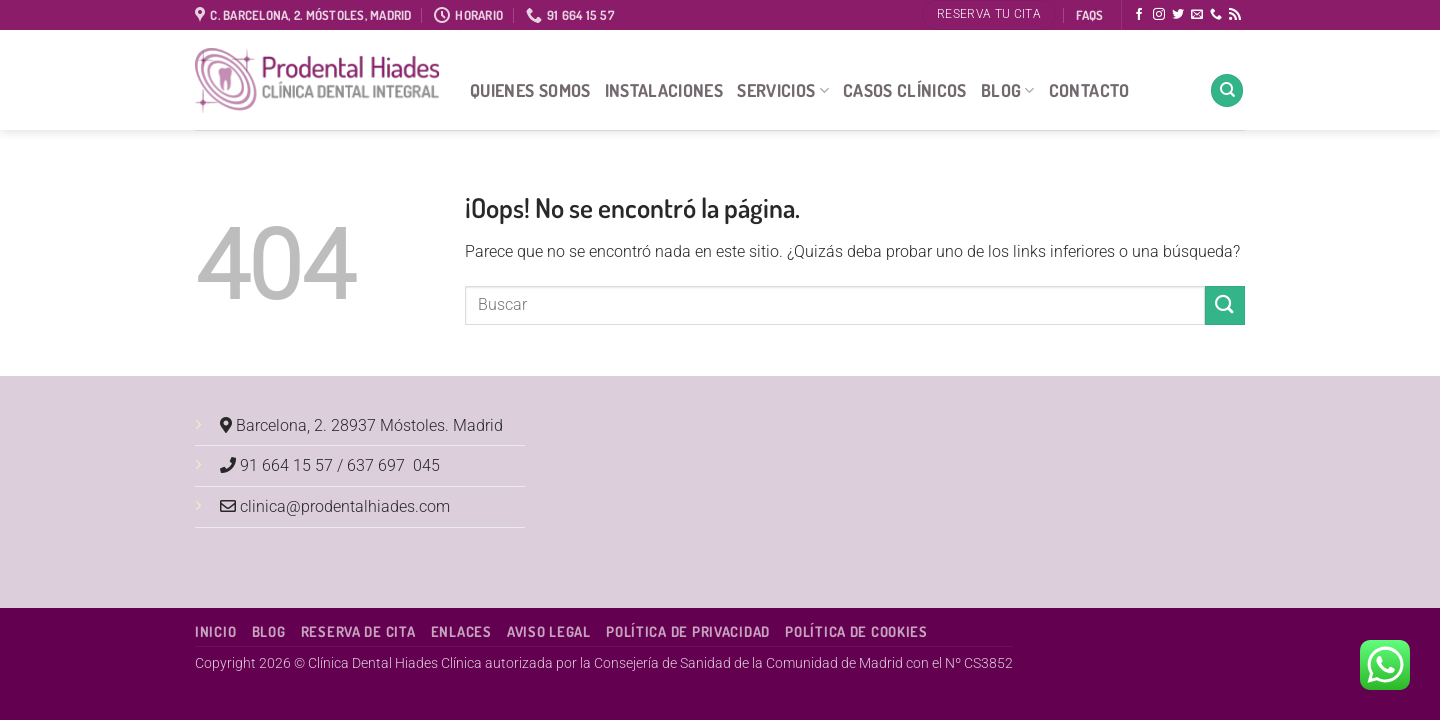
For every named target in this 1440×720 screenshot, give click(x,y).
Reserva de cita (358, 631)
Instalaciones (664, 90)
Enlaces (461, 631)
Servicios (783, 90)
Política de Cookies (856, 631)
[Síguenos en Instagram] (1159, 15)
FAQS (1089, 15)
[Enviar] (1225, 305)
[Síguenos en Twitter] (1178, 15)
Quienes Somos (530, 90)
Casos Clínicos (905, 90)
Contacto (1089, 90)
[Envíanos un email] (1197, 15)
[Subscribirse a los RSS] (1235, 15)
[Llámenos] (1216, 15)
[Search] (1227, 90)
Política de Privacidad (688, 631)
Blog (1008, 90)
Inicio (215, 631)
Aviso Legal (549, 631)
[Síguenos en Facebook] (1139, 15)
